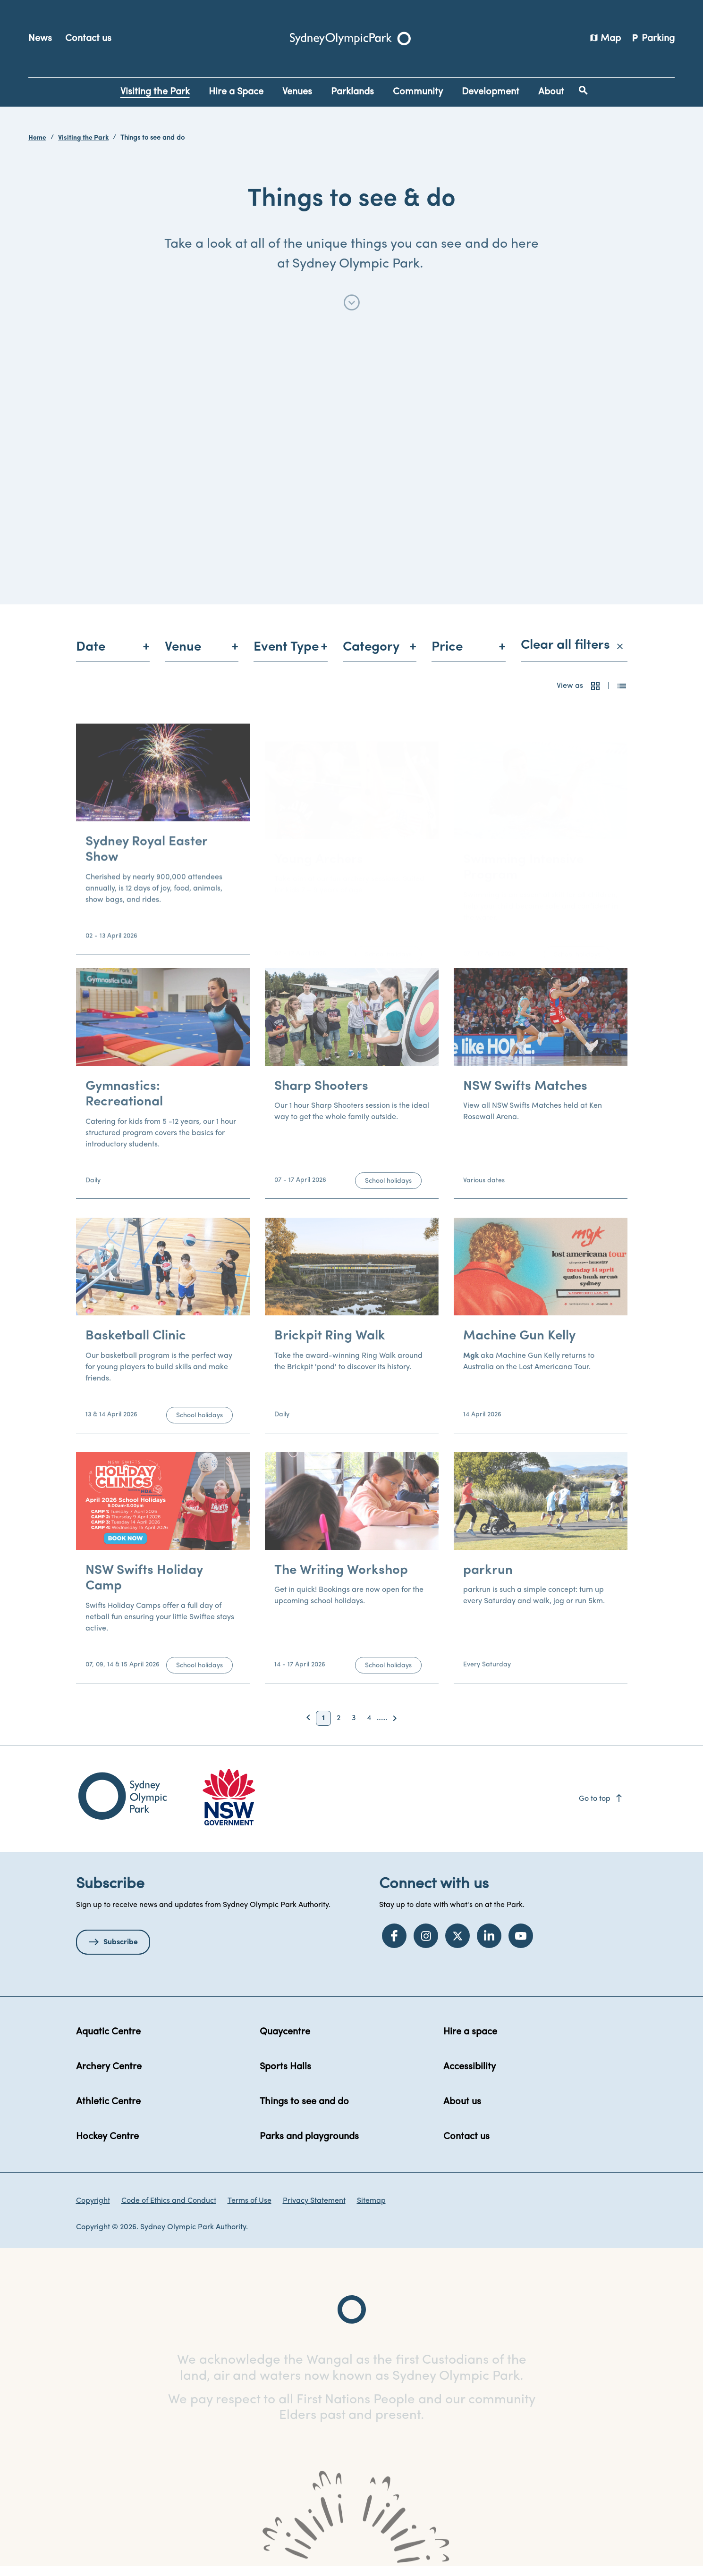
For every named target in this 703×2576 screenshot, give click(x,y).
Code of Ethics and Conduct (168, 2210)
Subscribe (120, 1951)
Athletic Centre (108, 2111)
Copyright (93, 2210)
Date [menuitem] (90, 656)
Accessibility (469, 2076)
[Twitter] (457, 1944)
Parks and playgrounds (309, 2145)
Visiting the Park (83, 138)
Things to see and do (304, 2111)
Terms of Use (249, 2210)
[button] (595, 695)
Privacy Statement (314, 2210)
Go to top (601, 1808)
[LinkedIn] (489, 1944)
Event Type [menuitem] (286, 656)
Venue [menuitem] (183, 656)
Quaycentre (285, 2041)
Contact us (88, 38)
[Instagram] (426, 1944)
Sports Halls (285, 2076)
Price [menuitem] (447, 656)
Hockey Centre (107, 2145)
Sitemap (371, 2210)
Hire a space (470, 2041)
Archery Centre (109, 2076)
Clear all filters (572, 654)
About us (462, 2111)
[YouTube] (520, 1944)
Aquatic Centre (108, 2041)
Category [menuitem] (371, 656)
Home (37, 138)
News (40, 38)
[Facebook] (394, 1944)
